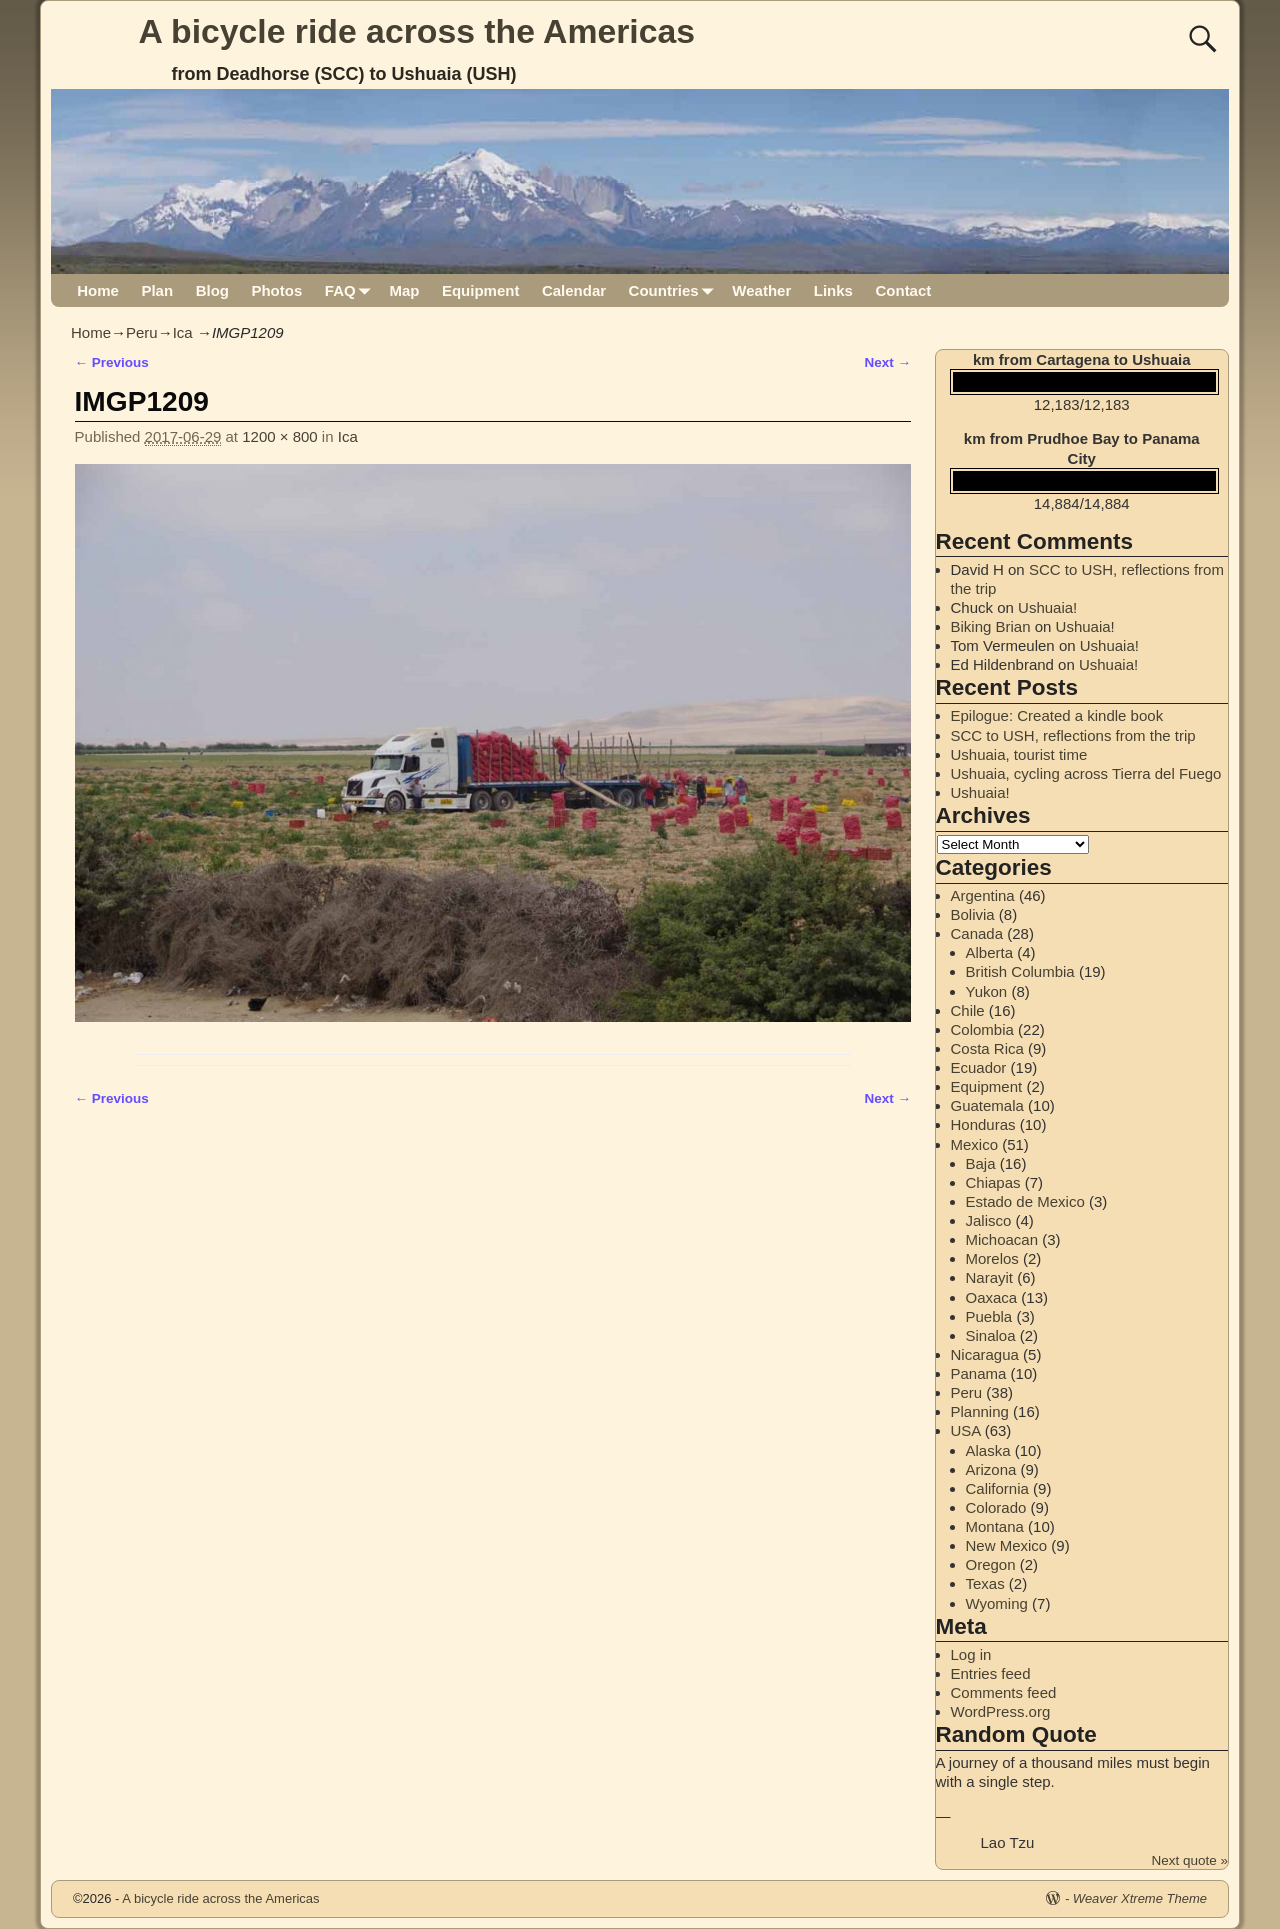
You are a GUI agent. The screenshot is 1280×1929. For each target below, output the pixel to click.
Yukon (987, 991)
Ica (183, 332)
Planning (980, 1411)
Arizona (991, 1469)
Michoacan (1002, 1239)
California (997, 1488)
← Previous (112, 362)
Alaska (988, 1450)
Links (833, 290)
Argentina (983, 895)
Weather (761, 290)
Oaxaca (992, 1297)
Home (98, 290)
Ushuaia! (1047, 607)
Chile (968, 1010)
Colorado (996, 1507)
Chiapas (993, 1182)
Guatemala (987, 1105)
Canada (977, 933)
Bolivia (973, 914)
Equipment (481, 290)
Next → (887, 362)
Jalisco (989, 1220)
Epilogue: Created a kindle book (1057, 715)
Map (404, 290)
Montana (995, 1526)
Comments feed (1004, 1692)
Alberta (990, 952)
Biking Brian (991, 626)
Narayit (990, 1277)
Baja (981, 1163)
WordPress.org (1001, 1711)
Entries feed (991, 1673)
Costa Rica (987, 1048)
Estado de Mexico (1025, 1201)
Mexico (975, 1144)
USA (966, 1430)
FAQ (351, 290)
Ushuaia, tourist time (1019, 754)
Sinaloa (991, 1335)
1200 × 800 (280, 436)
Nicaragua (985, 1354)
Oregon (991, 1564)
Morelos (992, 1258)
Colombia (982, 1029)
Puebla (989, 1316)
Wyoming (997, 1603)
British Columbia (1020, 971)
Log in (971, 1654)
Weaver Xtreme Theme (1140, 1898)
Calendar (574, 290)
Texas (985, 1583)
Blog (212, 290)
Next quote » (1189, 1860)
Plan (157, 290)
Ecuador (979, 1067)
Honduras (983, 1124)
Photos (276, 290)
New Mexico (1007, 1545)
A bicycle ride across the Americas (417, 31)
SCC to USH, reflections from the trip (1073, 735)
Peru (142, 332)
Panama (979, 1373)
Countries (675, 290)
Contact (903, 290)
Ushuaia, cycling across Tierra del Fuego (1086, 773)
